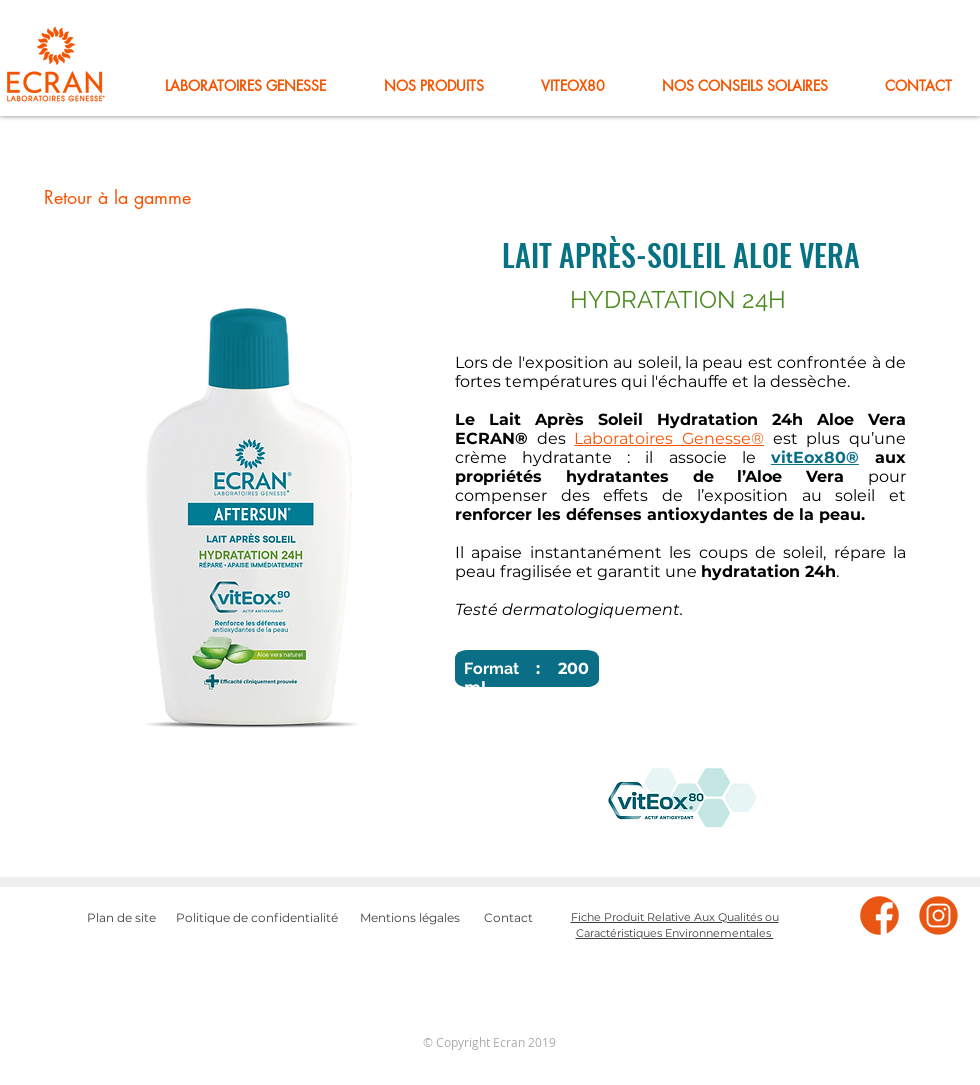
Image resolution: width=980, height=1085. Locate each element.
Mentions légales (410, 917)
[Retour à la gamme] (117, 198)
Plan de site (121, 917)
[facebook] (879, 915)
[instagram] (938, 915)
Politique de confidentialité (257, 917)
